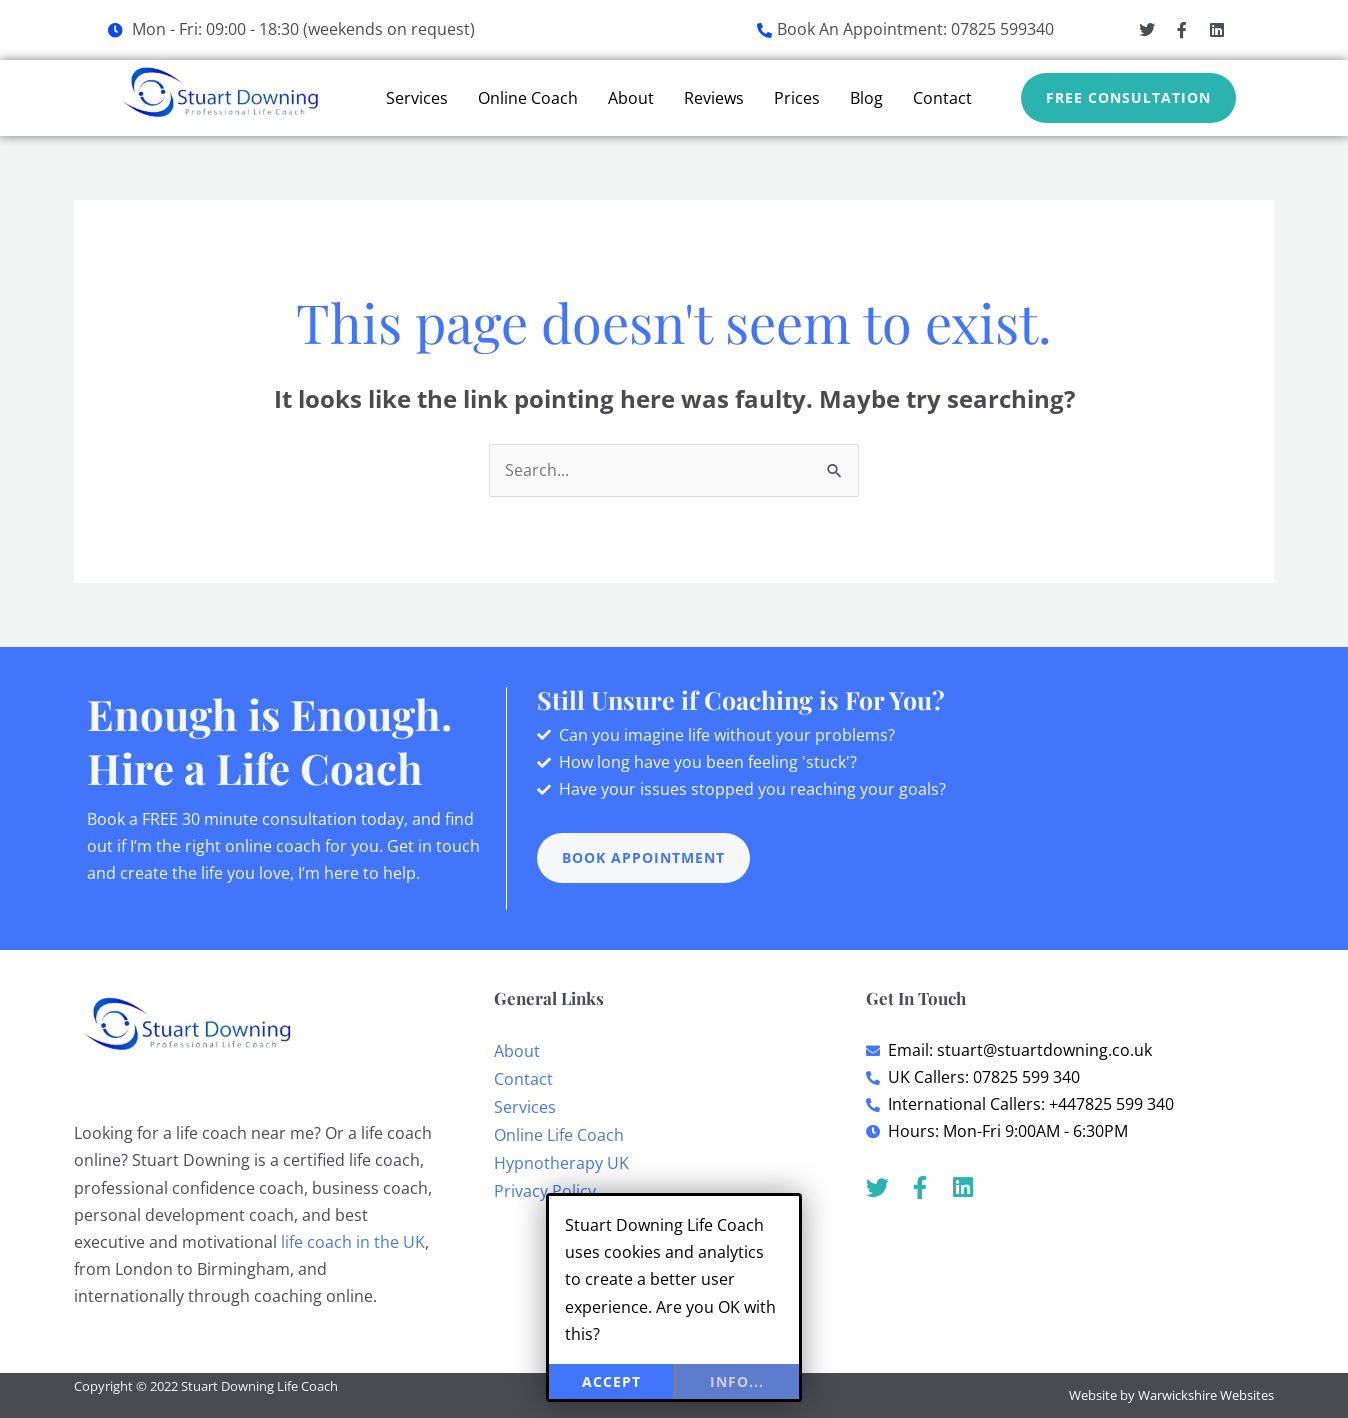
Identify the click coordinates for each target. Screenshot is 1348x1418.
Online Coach (528, 98)
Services (417, 98)
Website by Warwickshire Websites (1171, 1395)
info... (737, 1381)
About (631, 98)
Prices (797, 98)
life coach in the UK (353, 1242)
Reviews (714, 98)
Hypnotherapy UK (561, 1163)
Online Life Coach (559, 1135)
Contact (942, 98)
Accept (611, 1381)
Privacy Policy (545, 1191)
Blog (866, 98)
